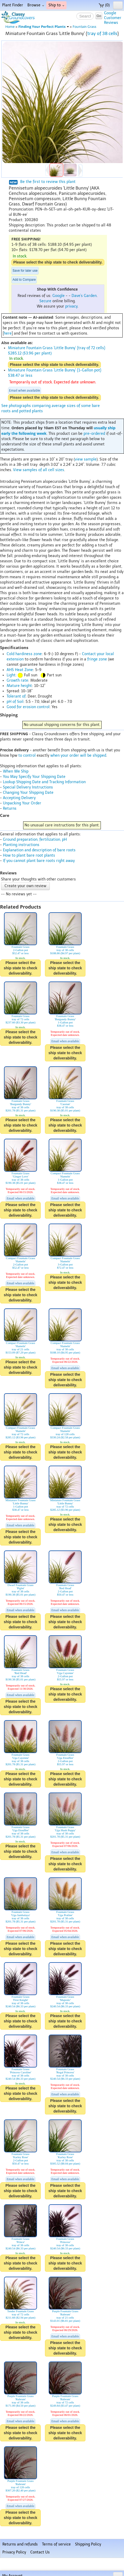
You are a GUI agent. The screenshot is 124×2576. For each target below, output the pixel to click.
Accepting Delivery (19, 798)
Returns (9, 808)
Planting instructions (21, 845)
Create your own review (25, 886)
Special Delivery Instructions (28, 787)
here (8, 333)
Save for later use (25, 271)
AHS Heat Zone (20, 670)
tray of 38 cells (102, 33)
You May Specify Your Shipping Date (34, 776)
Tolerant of (16, 696)
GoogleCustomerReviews (112, 18)
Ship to (56, 5)
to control (27, 755)
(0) (104, 5)
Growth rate (17, 680)
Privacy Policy (14, 2552)
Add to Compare (24, 280)
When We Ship (15, 771)
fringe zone (97, 659)
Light (11, 675)
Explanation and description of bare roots (39, 850)
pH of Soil (15, 701)
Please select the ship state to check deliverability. (57, 262)
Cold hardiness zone (24, 654)
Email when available (24, 390)
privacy (71, 306)
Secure (45, 301)
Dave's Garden (84, 295)
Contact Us (40, 2552)
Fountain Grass (84, 27)
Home (10, 27)
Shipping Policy (88, 2544)
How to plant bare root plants (29, 855)
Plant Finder (12, 5)
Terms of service (56, 2544)
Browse (35, 5)
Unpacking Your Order (22, 803)
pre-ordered (94, 433)
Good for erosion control (28, 707)
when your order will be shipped (78, 755)
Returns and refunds (20, 2544)
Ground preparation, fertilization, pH (35, 839)
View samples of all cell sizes (38, 470)
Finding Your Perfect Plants (43, 26)
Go (99, 16)
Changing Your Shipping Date (28, 792)
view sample (86, 459)
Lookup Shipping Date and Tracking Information (44, 782)
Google (58, 295)
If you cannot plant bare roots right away (39, 860)
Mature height (19, 686)
